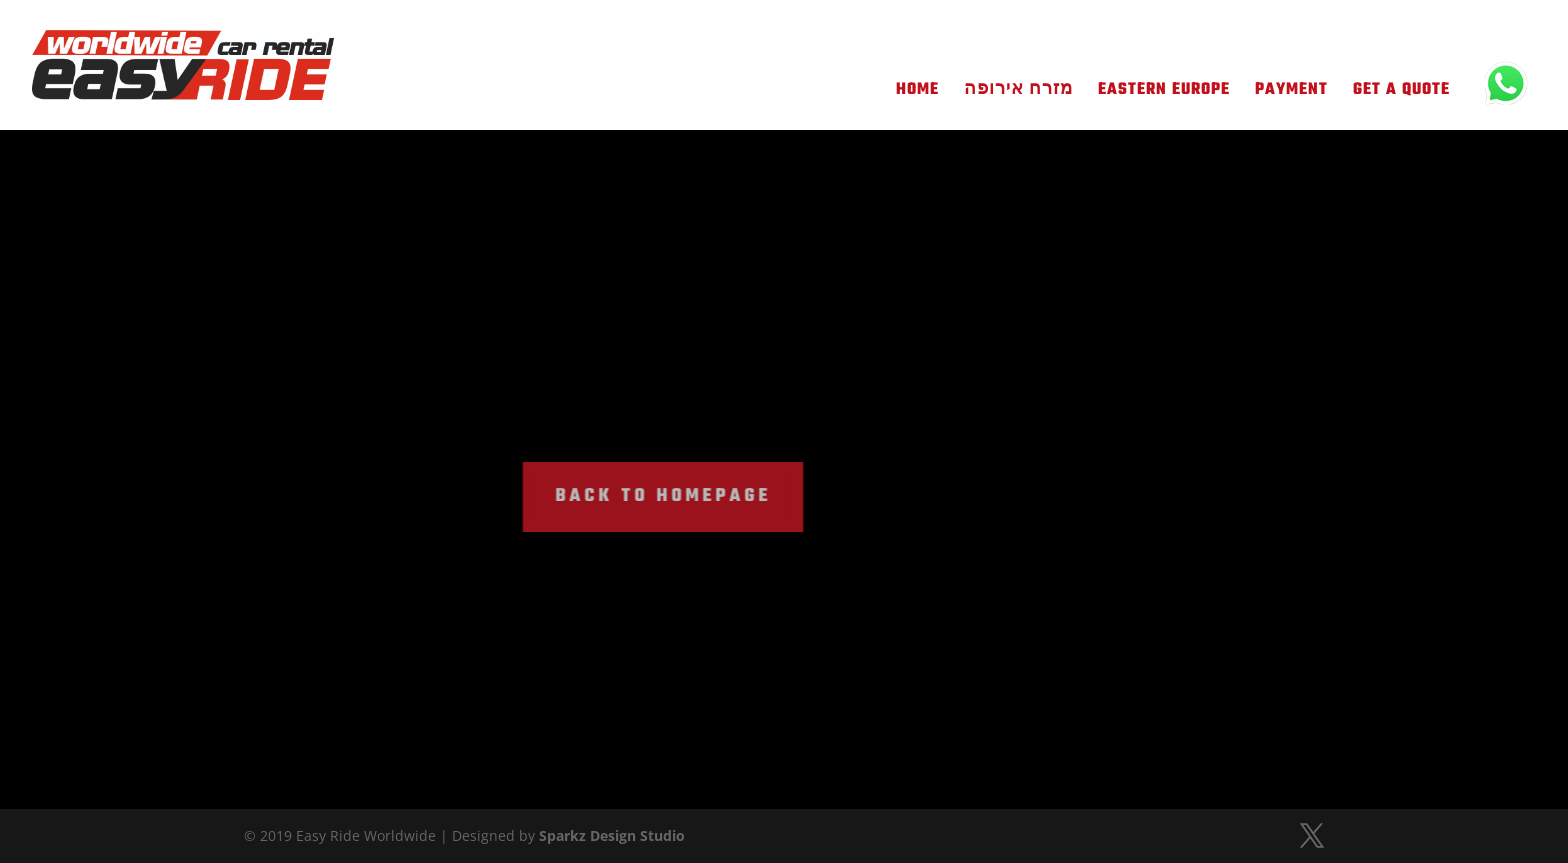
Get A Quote (1401, 93)
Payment (1291, 93)
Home (917, 93)
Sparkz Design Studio (612, 835)
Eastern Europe (1164, 93)
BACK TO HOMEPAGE (629, 496)
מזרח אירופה (1018, 93)
